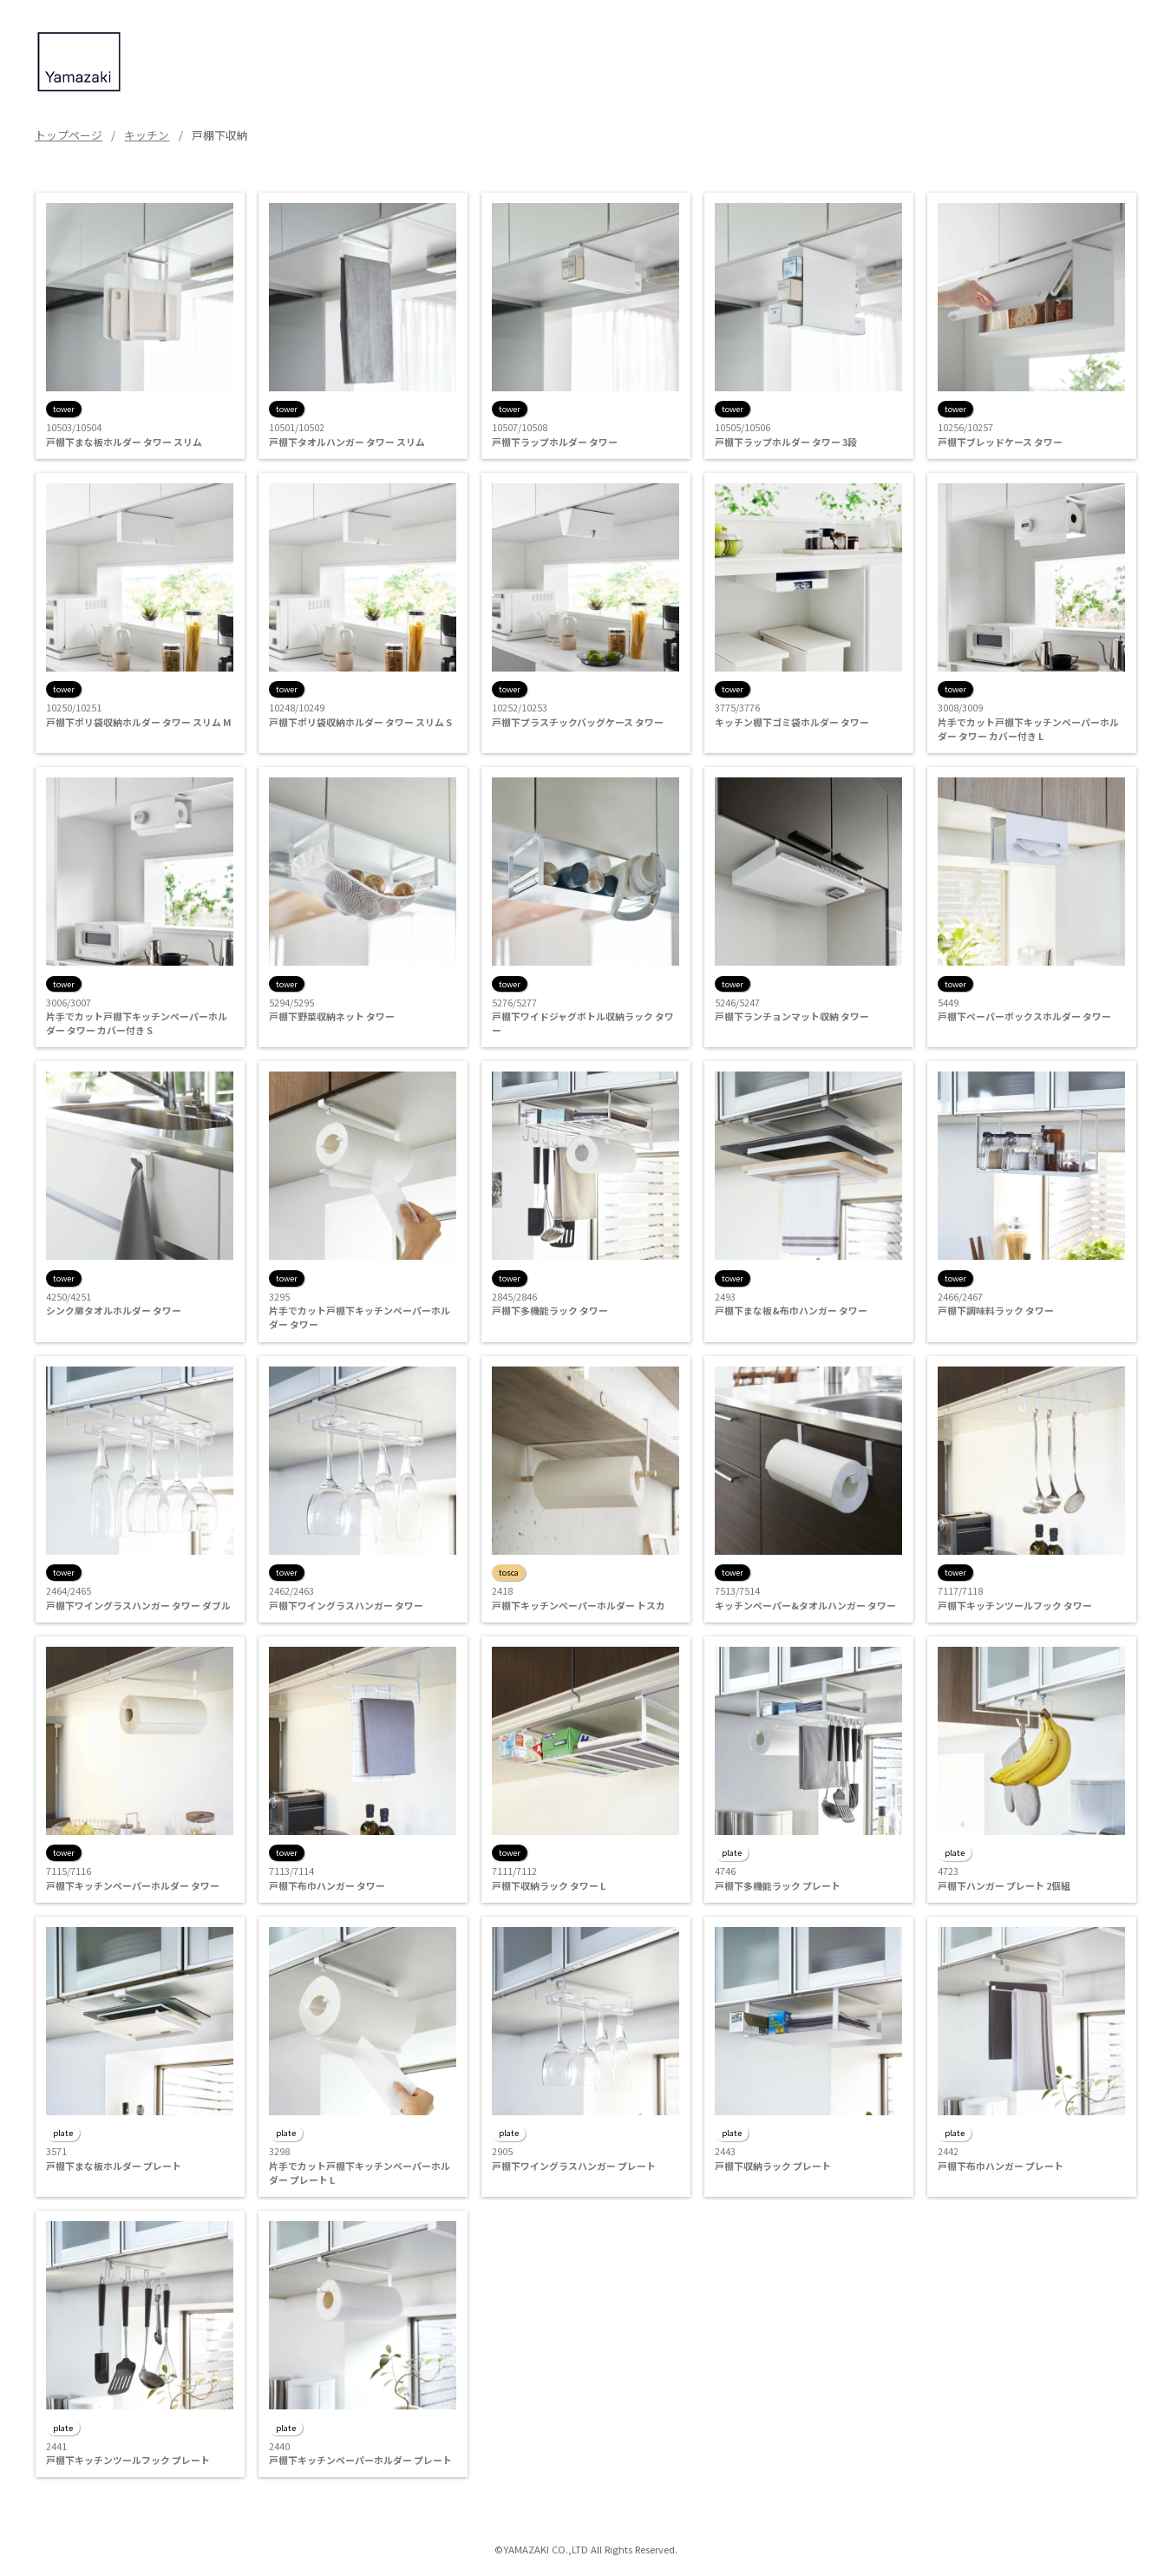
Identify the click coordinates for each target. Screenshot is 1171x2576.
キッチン (146, 135)
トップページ (68, 135)
